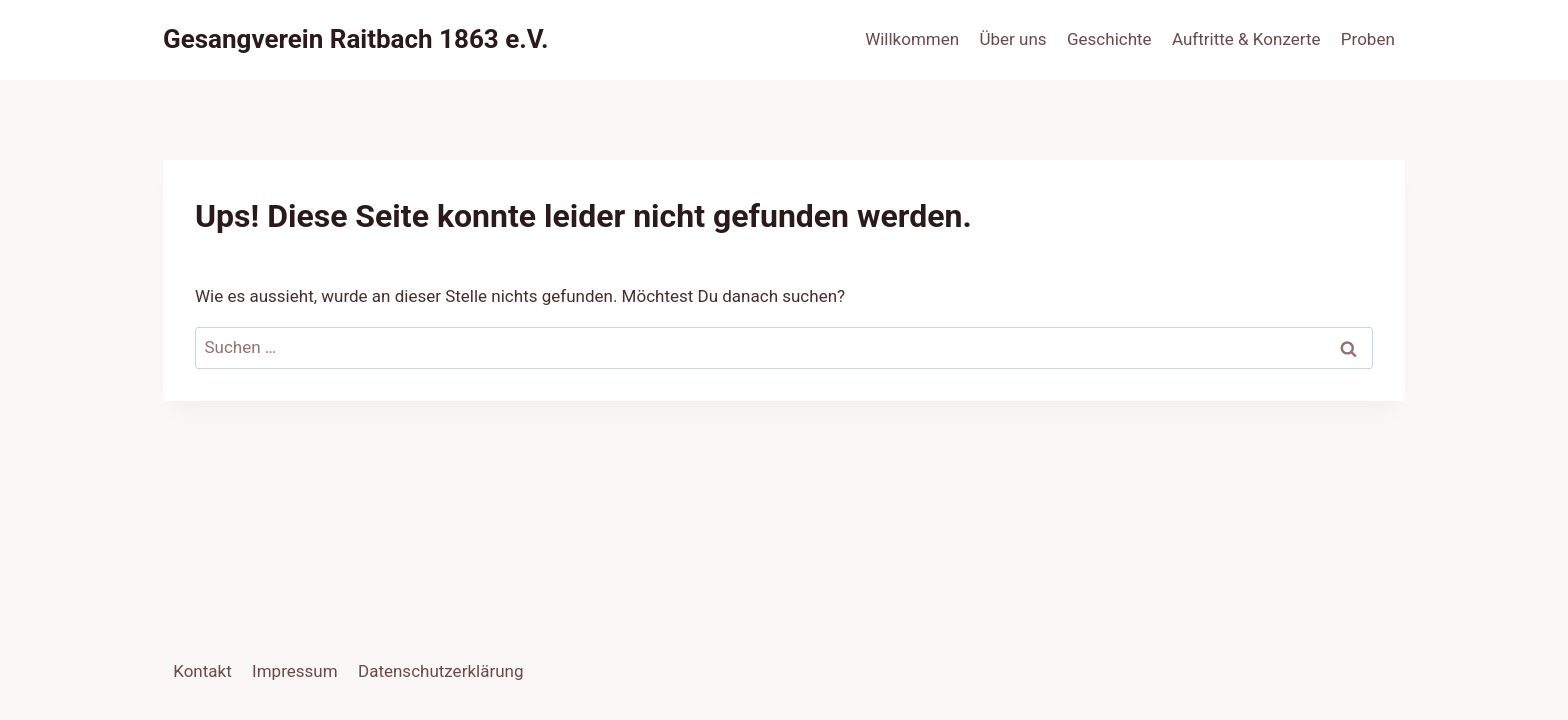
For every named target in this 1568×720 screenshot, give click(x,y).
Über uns (1013, 39)
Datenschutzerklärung (440, 671)
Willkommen (912, 39)
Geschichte (1109, 39)
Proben (1368, 39)
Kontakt (202, 671)
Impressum (295, 671)
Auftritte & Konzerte (1246, 39)
